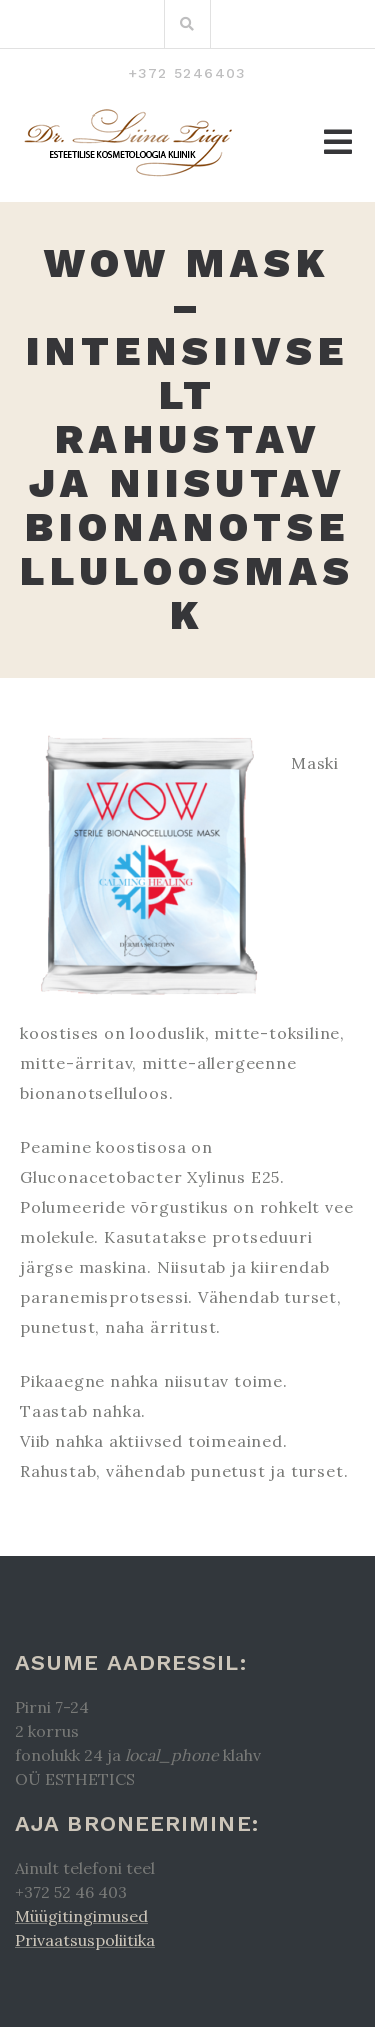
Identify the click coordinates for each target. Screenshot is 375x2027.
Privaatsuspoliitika (85, 1940)
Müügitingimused (81, 1916)
